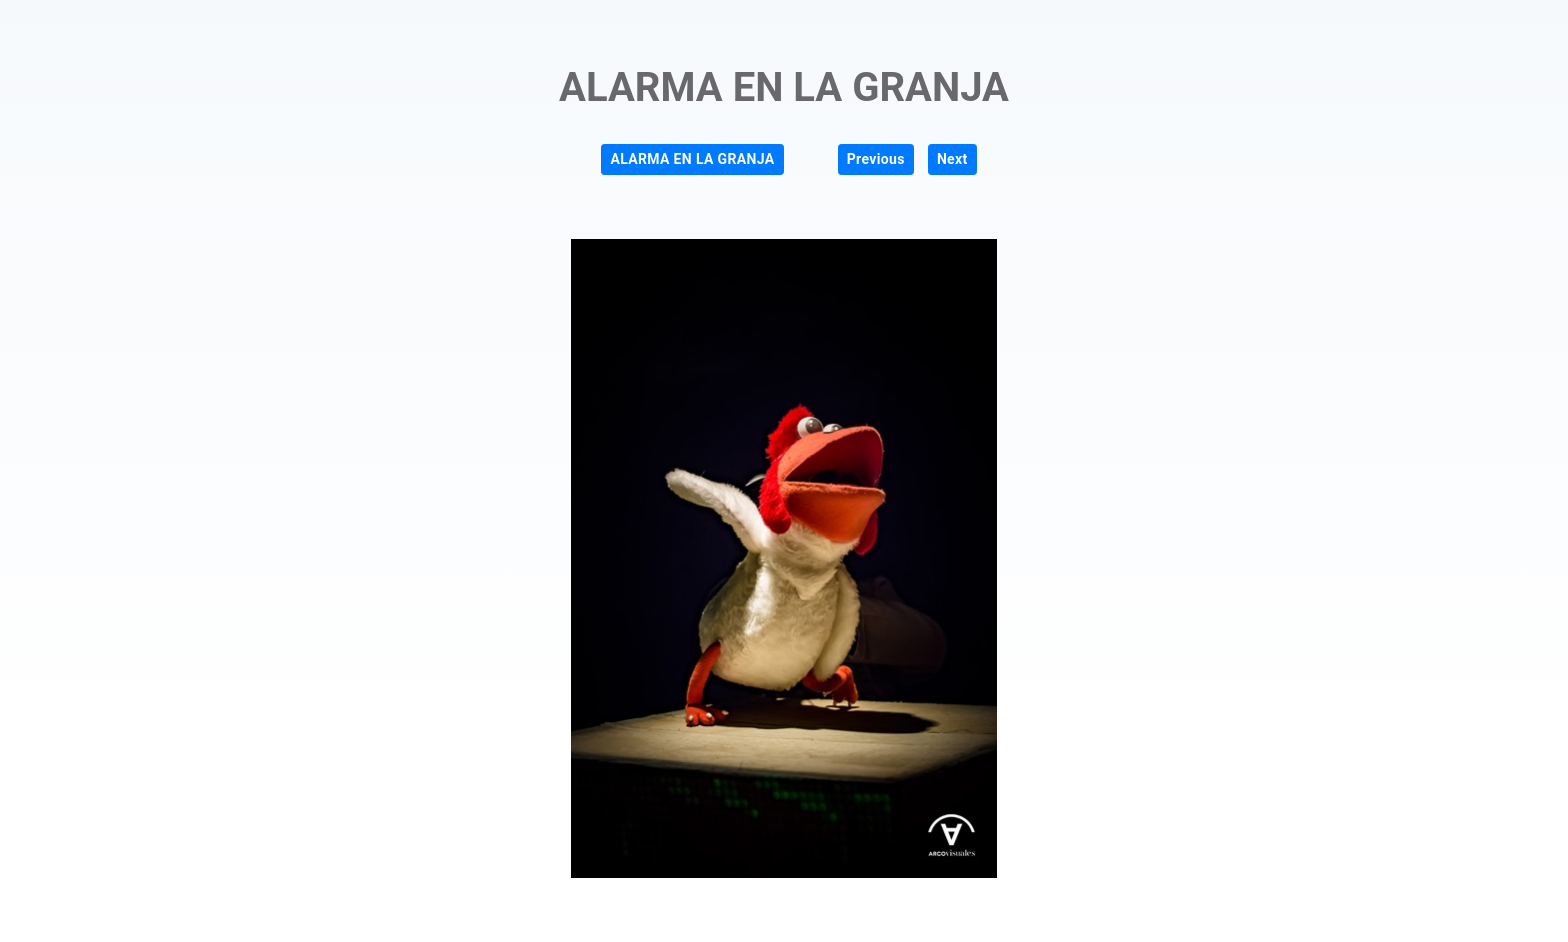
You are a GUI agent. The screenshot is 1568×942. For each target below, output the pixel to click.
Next (952, 159)
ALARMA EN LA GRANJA (692, 159)
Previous (876, 159)
